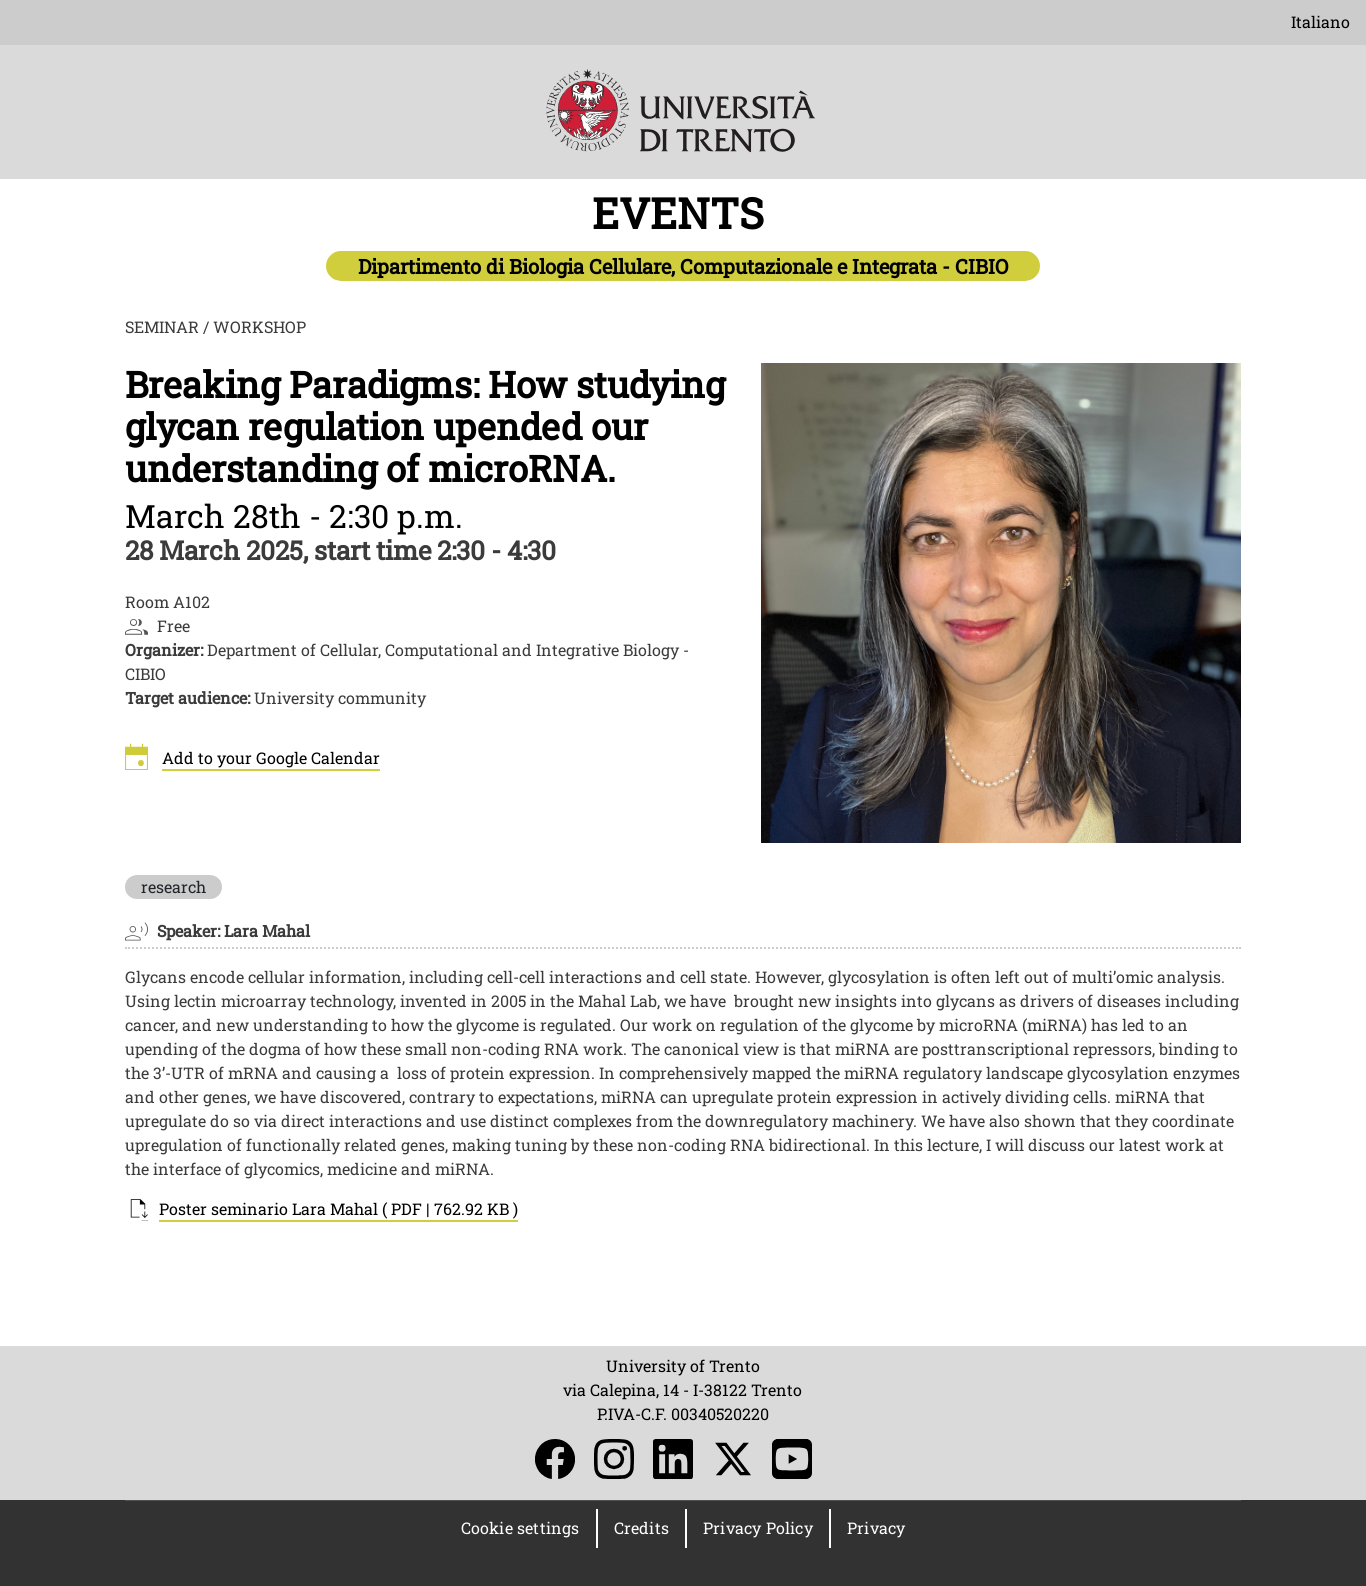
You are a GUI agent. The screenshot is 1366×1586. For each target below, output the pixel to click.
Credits (641, 1527)
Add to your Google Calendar (271, 757)
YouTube (792, 1459)
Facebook (555, 1459)
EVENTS (683, 212)
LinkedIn (673, 1459)
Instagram (614, 1459)
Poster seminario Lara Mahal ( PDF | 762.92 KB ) (338, 1208)
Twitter (733, 1459)
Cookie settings (520, 1527)
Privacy (876, 1527)
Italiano (1320, 21)
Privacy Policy (758, 1527)
